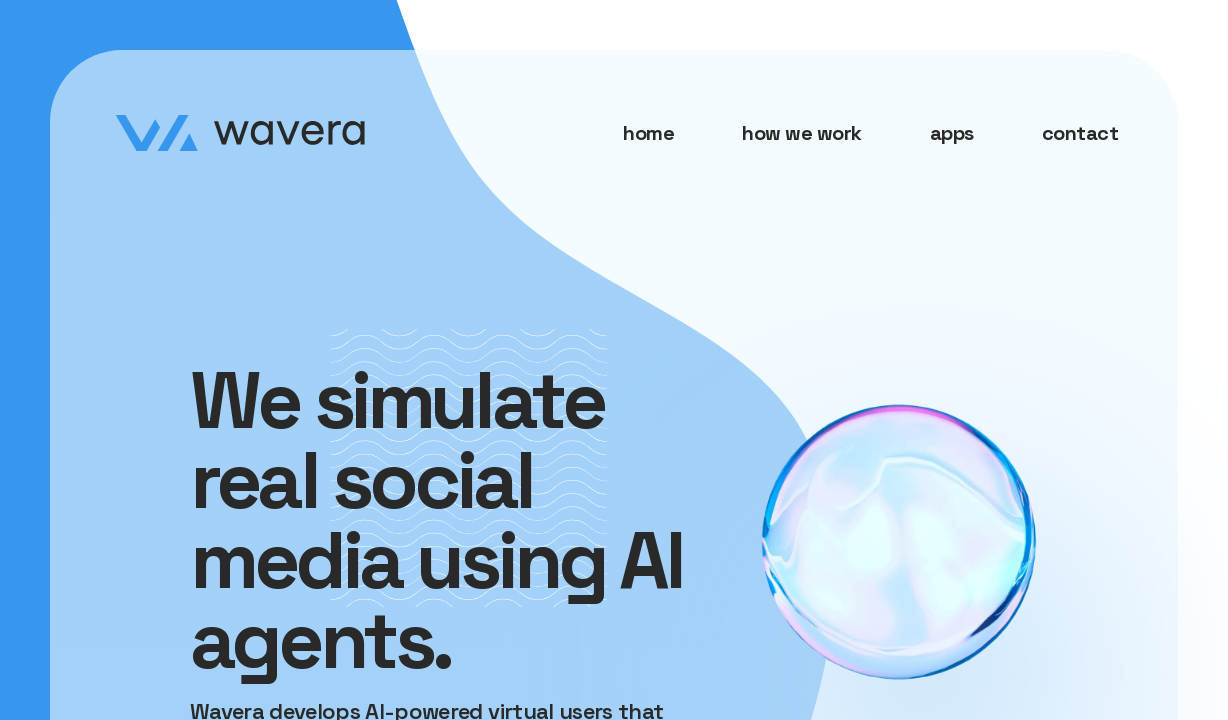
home (648, 133)
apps (952, 133)
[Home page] (240, 133)
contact (1080, 133)
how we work (802, 133)
